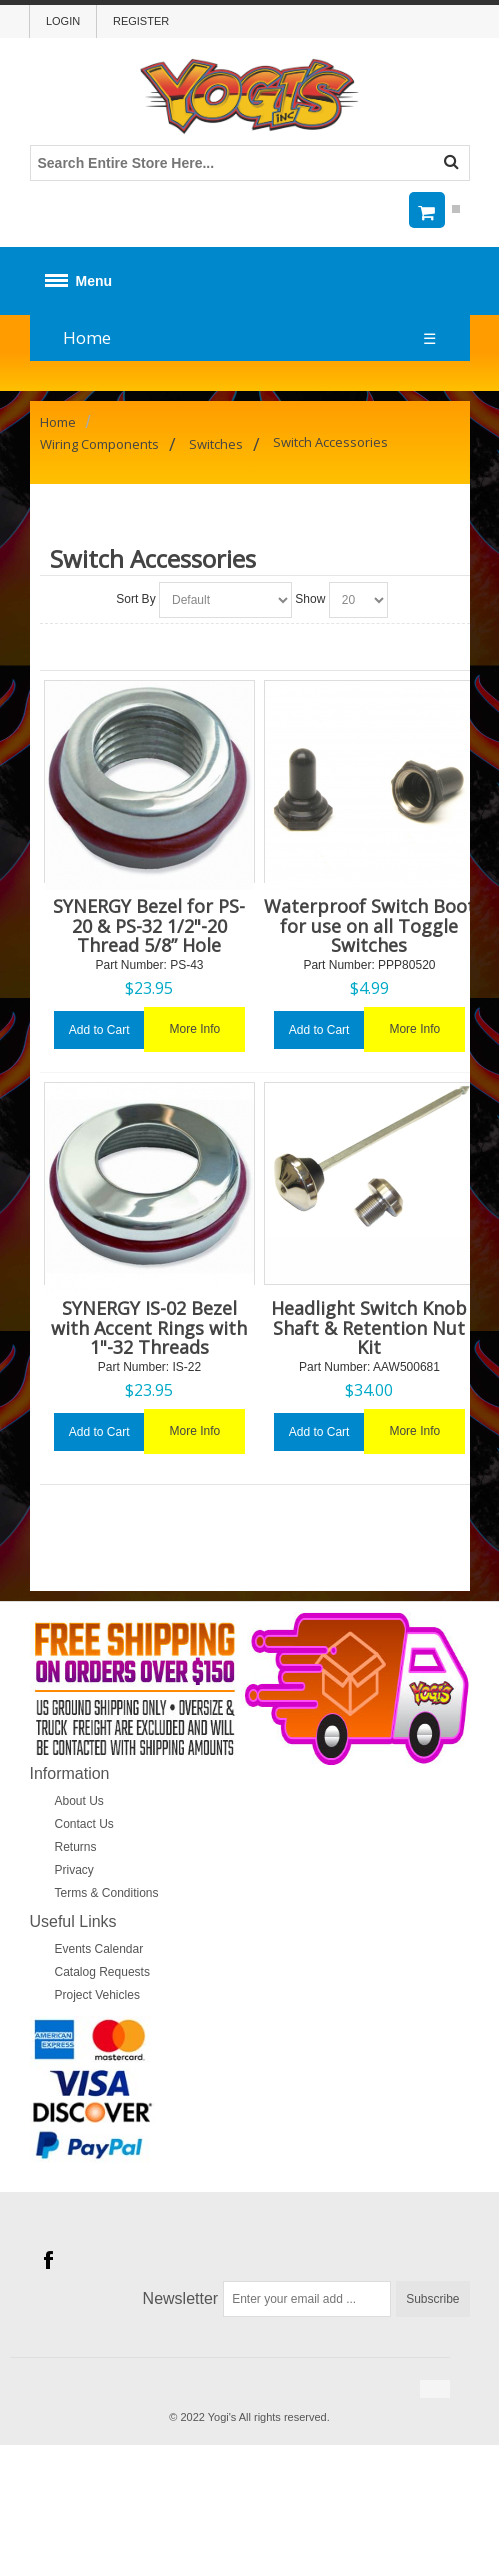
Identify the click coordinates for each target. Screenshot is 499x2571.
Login (63, 21)
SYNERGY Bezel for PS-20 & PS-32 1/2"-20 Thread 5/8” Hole (149, 925)
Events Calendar (99, 1949)
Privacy (74, 1870)
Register (141, 21)
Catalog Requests (102, 1972)
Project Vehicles (97, 1995)
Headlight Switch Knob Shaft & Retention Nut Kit (369, 1327)
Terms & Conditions (107, 1893)
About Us (79, 1801)
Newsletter (181, 2298)
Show (310, 599)
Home (87, 337)
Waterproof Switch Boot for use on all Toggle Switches (369, 925)
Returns (76, 1847)
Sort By (135, 599)
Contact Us (84, 1824)
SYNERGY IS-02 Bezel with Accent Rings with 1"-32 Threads (149, 1327)
